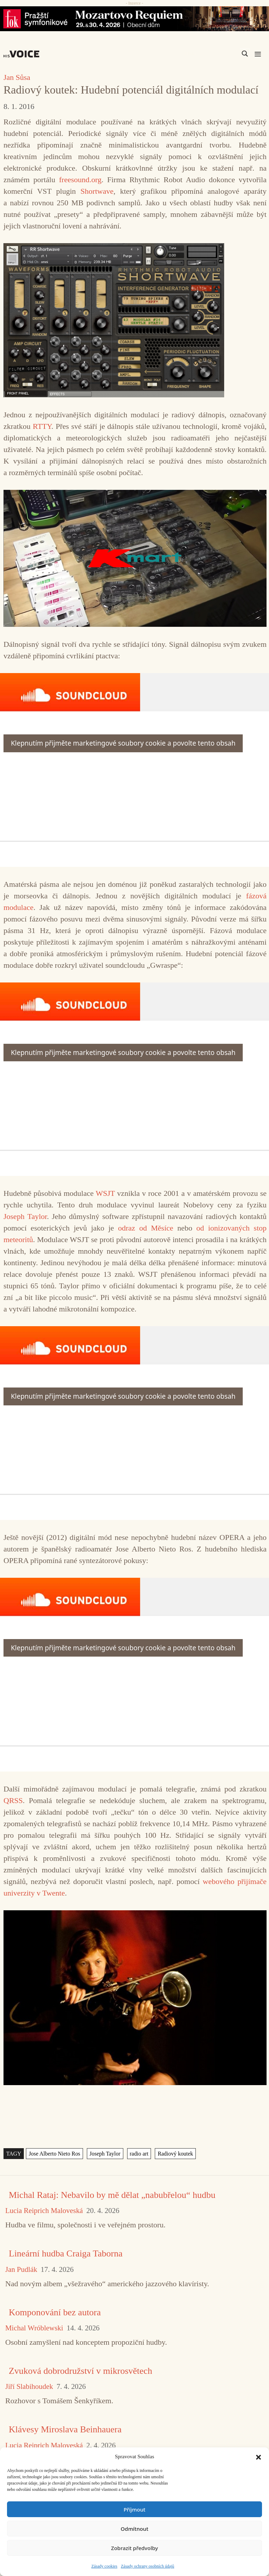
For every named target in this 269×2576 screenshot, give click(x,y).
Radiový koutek (175, 2154)
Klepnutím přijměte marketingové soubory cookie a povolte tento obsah (123, 743)
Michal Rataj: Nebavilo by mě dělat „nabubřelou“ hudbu (112, 2195)
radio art (139, 2154)
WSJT (105, 1193)
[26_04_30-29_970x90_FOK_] (134, 18)
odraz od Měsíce (145, 1228)
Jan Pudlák (21, 2269)
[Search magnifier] (245, 54)
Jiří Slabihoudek (29, 2386)
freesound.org (80, 179)
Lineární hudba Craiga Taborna (66, 2253)
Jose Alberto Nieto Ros (54, 2154)
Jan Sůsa (17, 77)
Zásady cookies (104, 2566)
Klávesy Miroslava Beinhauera (65, 2429)
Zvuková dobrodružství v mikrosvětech (80, 2371)
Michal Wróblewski (34, 2328)
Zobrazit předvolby (134, 2547)
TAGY (13, 2154)
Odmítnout (135, 2528)
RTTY (42, 426)
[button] (258, 2456)
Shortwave (97, 191)
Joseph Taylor (25, 1216)
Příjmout (134, 2509)
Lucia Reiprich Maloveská (44, 2210)
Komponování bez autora (55, 2312)
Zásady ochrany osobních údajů (147, 2566)
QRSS (13, 1800)
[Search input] (211, 54)
